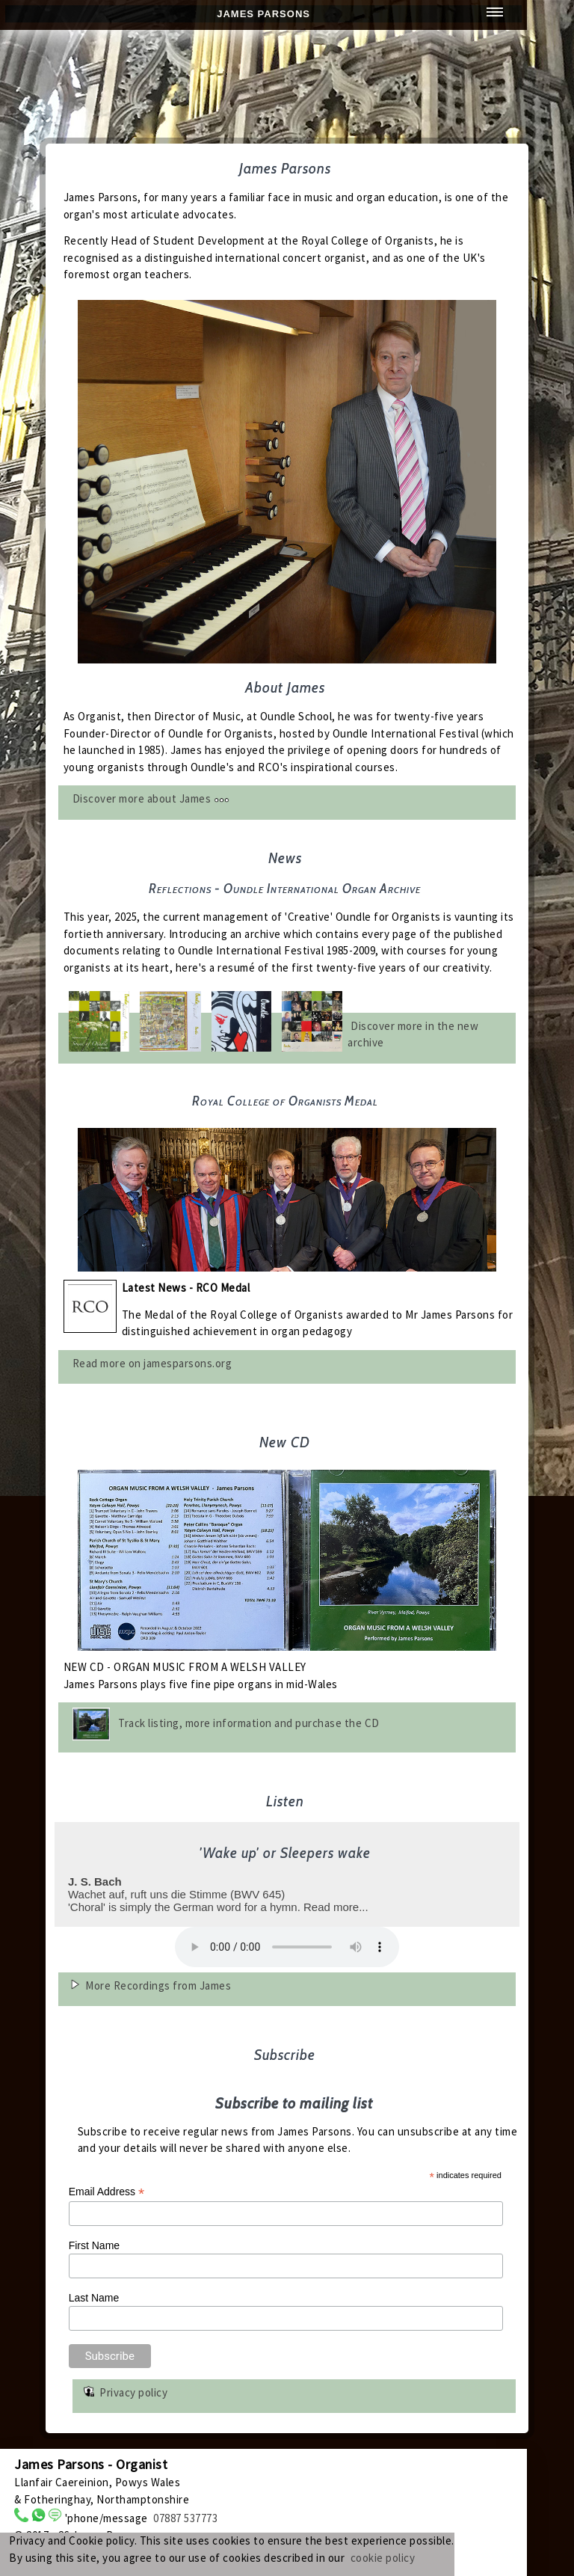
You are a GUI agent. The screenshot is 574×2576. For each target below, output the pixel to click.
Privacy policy (133, 2392)
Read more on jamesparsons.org (152, 1363)
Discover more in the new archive (413, 1034)
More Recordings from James (158, 1985)
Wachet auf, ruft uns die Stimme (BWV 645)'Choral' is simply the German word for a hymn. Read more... (283, 1878)
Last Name (94, 2298)
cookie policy (383, 2558)
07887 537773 (185, 2518)
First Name (94, 2245)
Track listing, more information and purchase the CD (249, 1723)
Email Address (107, 2192)
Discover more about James (150, 798)
